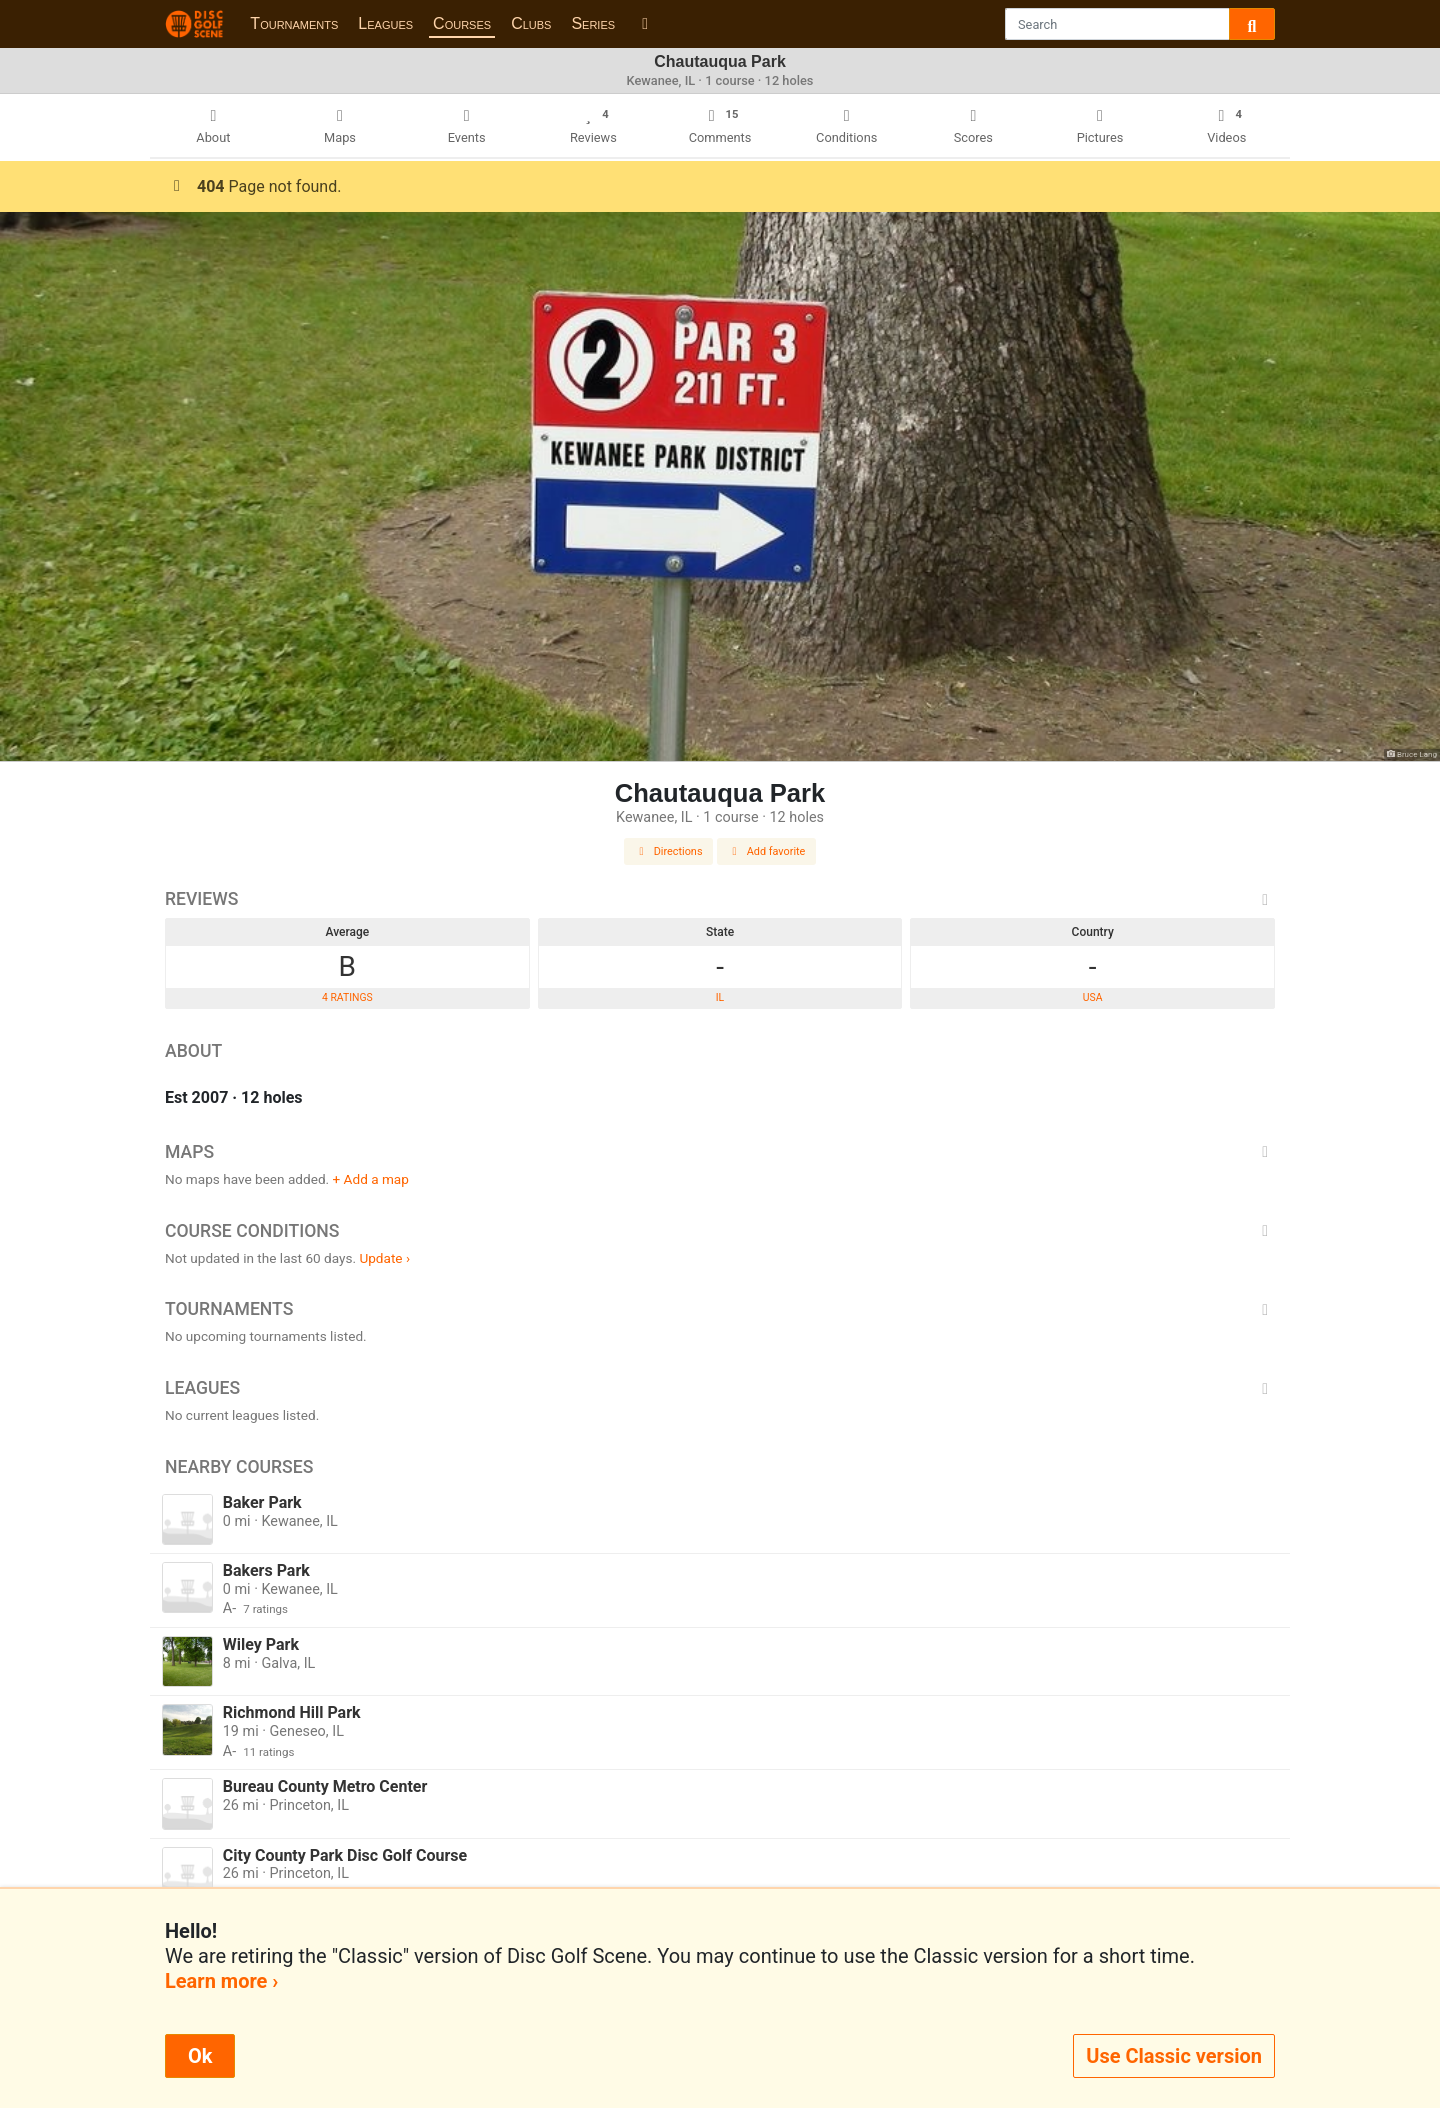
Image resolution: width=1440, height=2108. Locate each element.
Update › (384, 1258)
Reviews (720, 899)
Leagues (385, 23)
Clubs (531, 23)
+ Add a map (371, 1179)
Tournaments (294, 23)
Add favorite (767, 851)
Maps (720, 1152)
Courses (462, 23)
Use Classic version (1174, 2056)
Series (593, 23)
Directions (669, 851)
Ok (200, 2056)
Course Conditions (720, 1231)
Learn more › (221, 1981)
